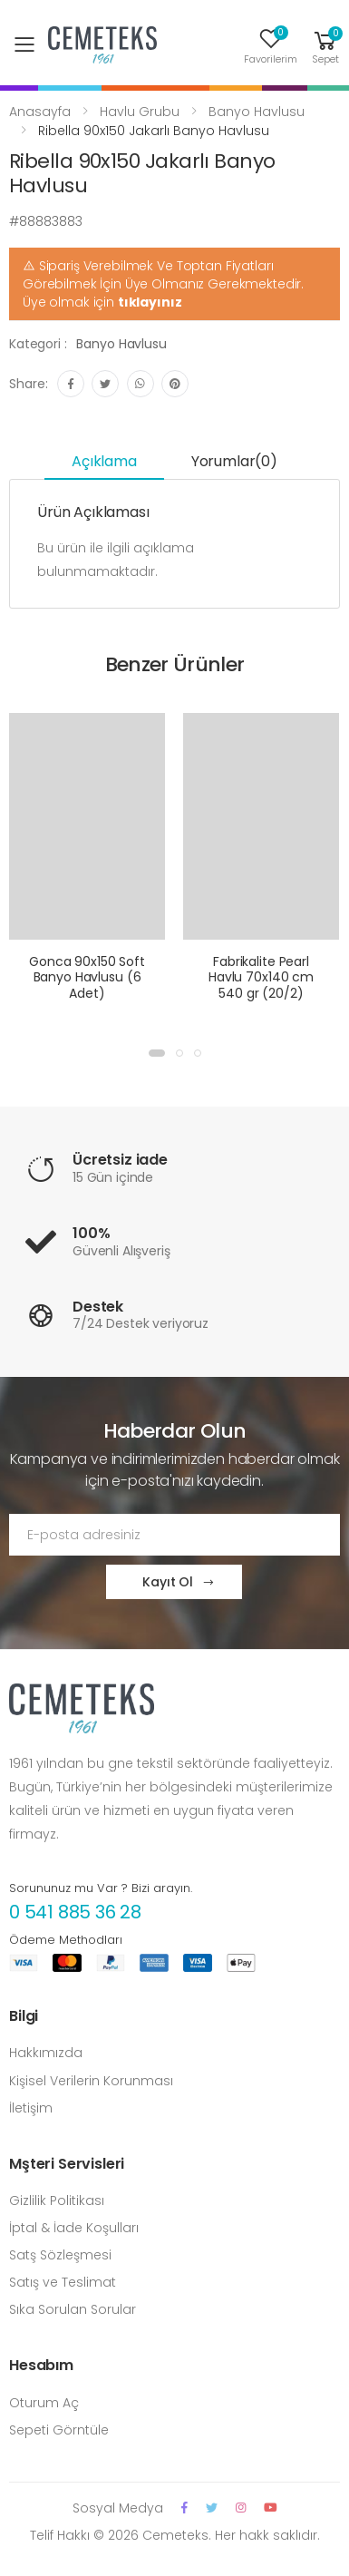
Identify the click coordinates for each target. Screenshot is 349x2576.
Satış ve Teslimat (62, 2282)
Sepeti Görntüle (59, 2430)
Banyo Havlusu (256, 111)
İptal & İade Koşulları (74, 2228)
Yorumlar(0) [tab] (234, 461)
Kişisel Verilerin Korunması (91, 2081)
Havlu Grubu (139, 111)
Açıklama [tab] (104, 461)
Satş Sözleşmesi (60, 2255)
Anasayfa (40, 111)
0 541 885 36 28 (75, 1912)
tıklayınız (150, 302)
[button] (325, 45)
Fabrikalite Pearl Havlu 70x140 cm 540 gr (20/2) (261, 977)
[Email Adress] (174, 1535)
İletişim (31, 2108)
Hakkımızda (45, 2053)
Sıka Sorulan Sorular (72, 2309)
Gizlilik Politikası (56, 2200)
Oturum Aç (44, 2403)
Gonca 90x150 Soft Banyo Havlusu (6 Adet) (87, 977)
